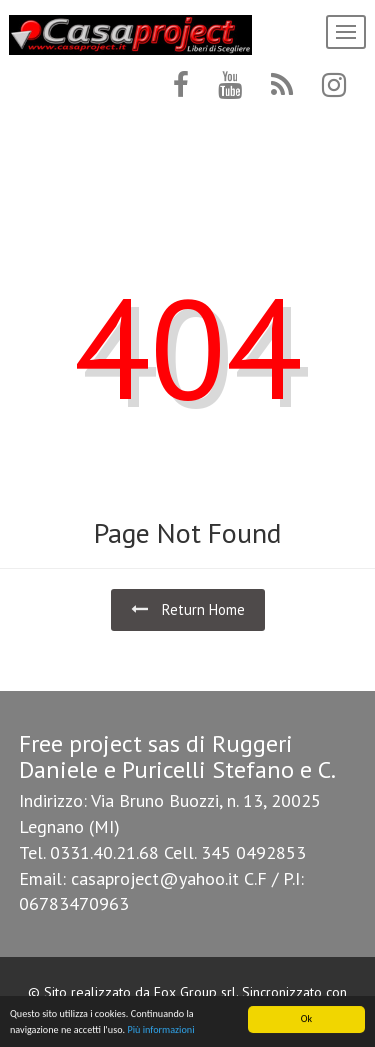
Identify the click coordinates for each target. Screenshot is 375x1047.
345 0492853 (253, 852)
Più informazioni (160, 1030)
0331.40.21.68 (104, 852)
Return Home (188, 609)
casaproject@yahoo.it (155, 878)
